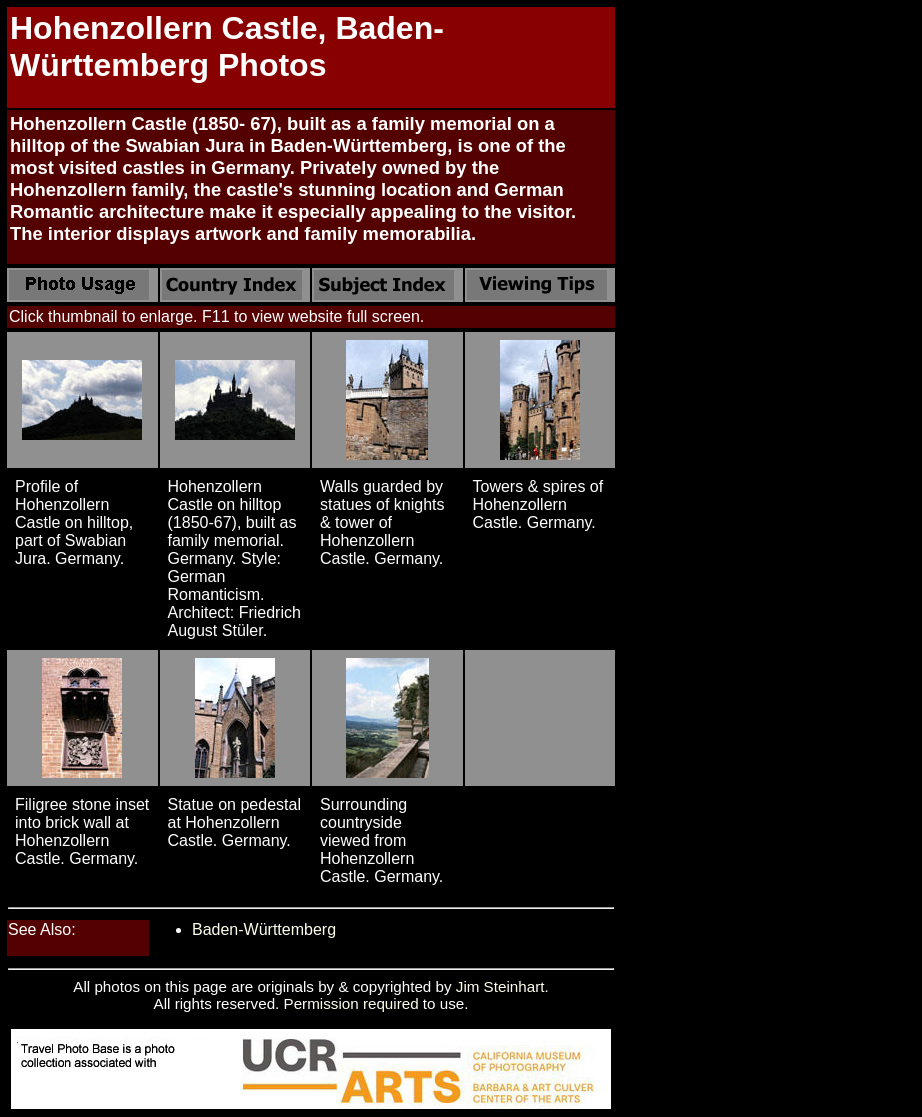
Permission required (351, 1003)
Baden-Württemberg (264, 929)
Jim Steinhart (500, 986)
